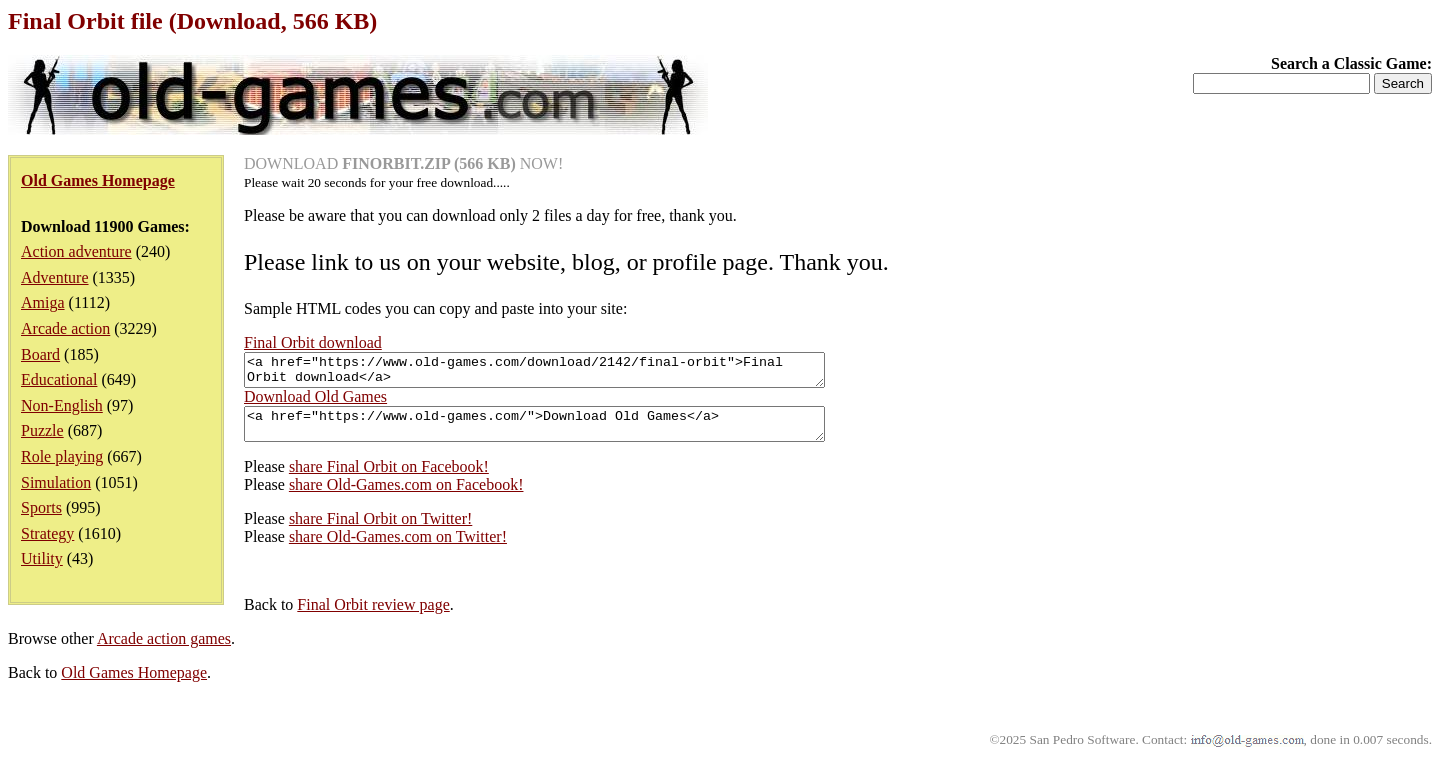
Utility (42, 558)
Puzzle (42, 430)
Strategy (47, 533)
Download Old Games (315, 402)
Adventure (55, 277)
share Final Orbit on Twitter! (380, 530)
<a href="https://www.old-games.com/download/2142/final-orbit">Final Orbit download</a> (569, 373)
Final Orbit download (313, 342)
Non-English (62, 405)
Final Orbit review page (373, 616)
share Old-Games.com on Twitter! (398, 548)
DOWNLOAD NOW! (403, 163)
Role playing (62, 456)
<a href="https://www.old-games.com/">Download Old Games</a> (569, 433)
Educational (59, 379)
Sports (41, 507)
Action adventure (76, 251)
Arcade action (65, 328)
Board (40, 354)
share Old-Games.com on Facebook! (406, 496)
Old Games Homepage (134, 684)
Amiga (43, 302)
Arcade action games (164, 650)
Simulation (56, 482)
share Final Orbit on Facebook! (389, 478)
